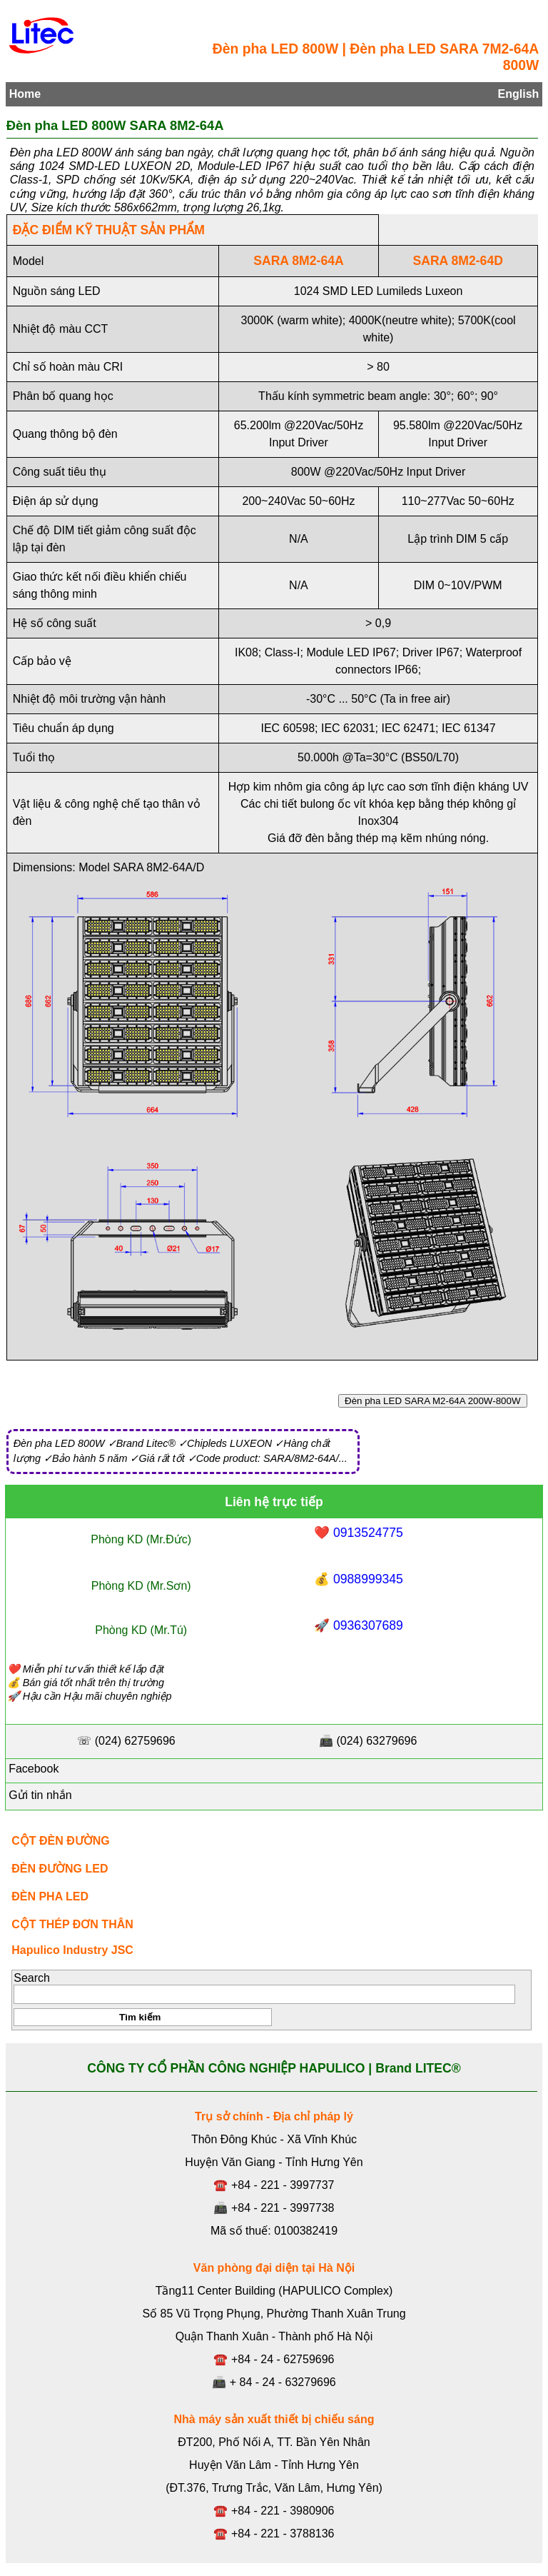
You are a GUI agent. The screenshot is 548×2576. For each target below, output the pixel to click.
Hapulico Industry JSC (72, 1950)
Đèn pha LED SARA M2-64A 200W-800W (433, 1400)
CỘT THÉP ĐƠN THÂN (72, 1924)
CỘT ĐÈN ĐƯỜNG (60, 1841)
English (518, 94)
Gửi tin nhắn (39, 1795)
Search (32, 1978)
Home (25, 94)
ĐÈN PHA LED (49, 1896)
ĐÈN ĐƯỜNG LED (59, 1869)
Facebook (32, 1769)
